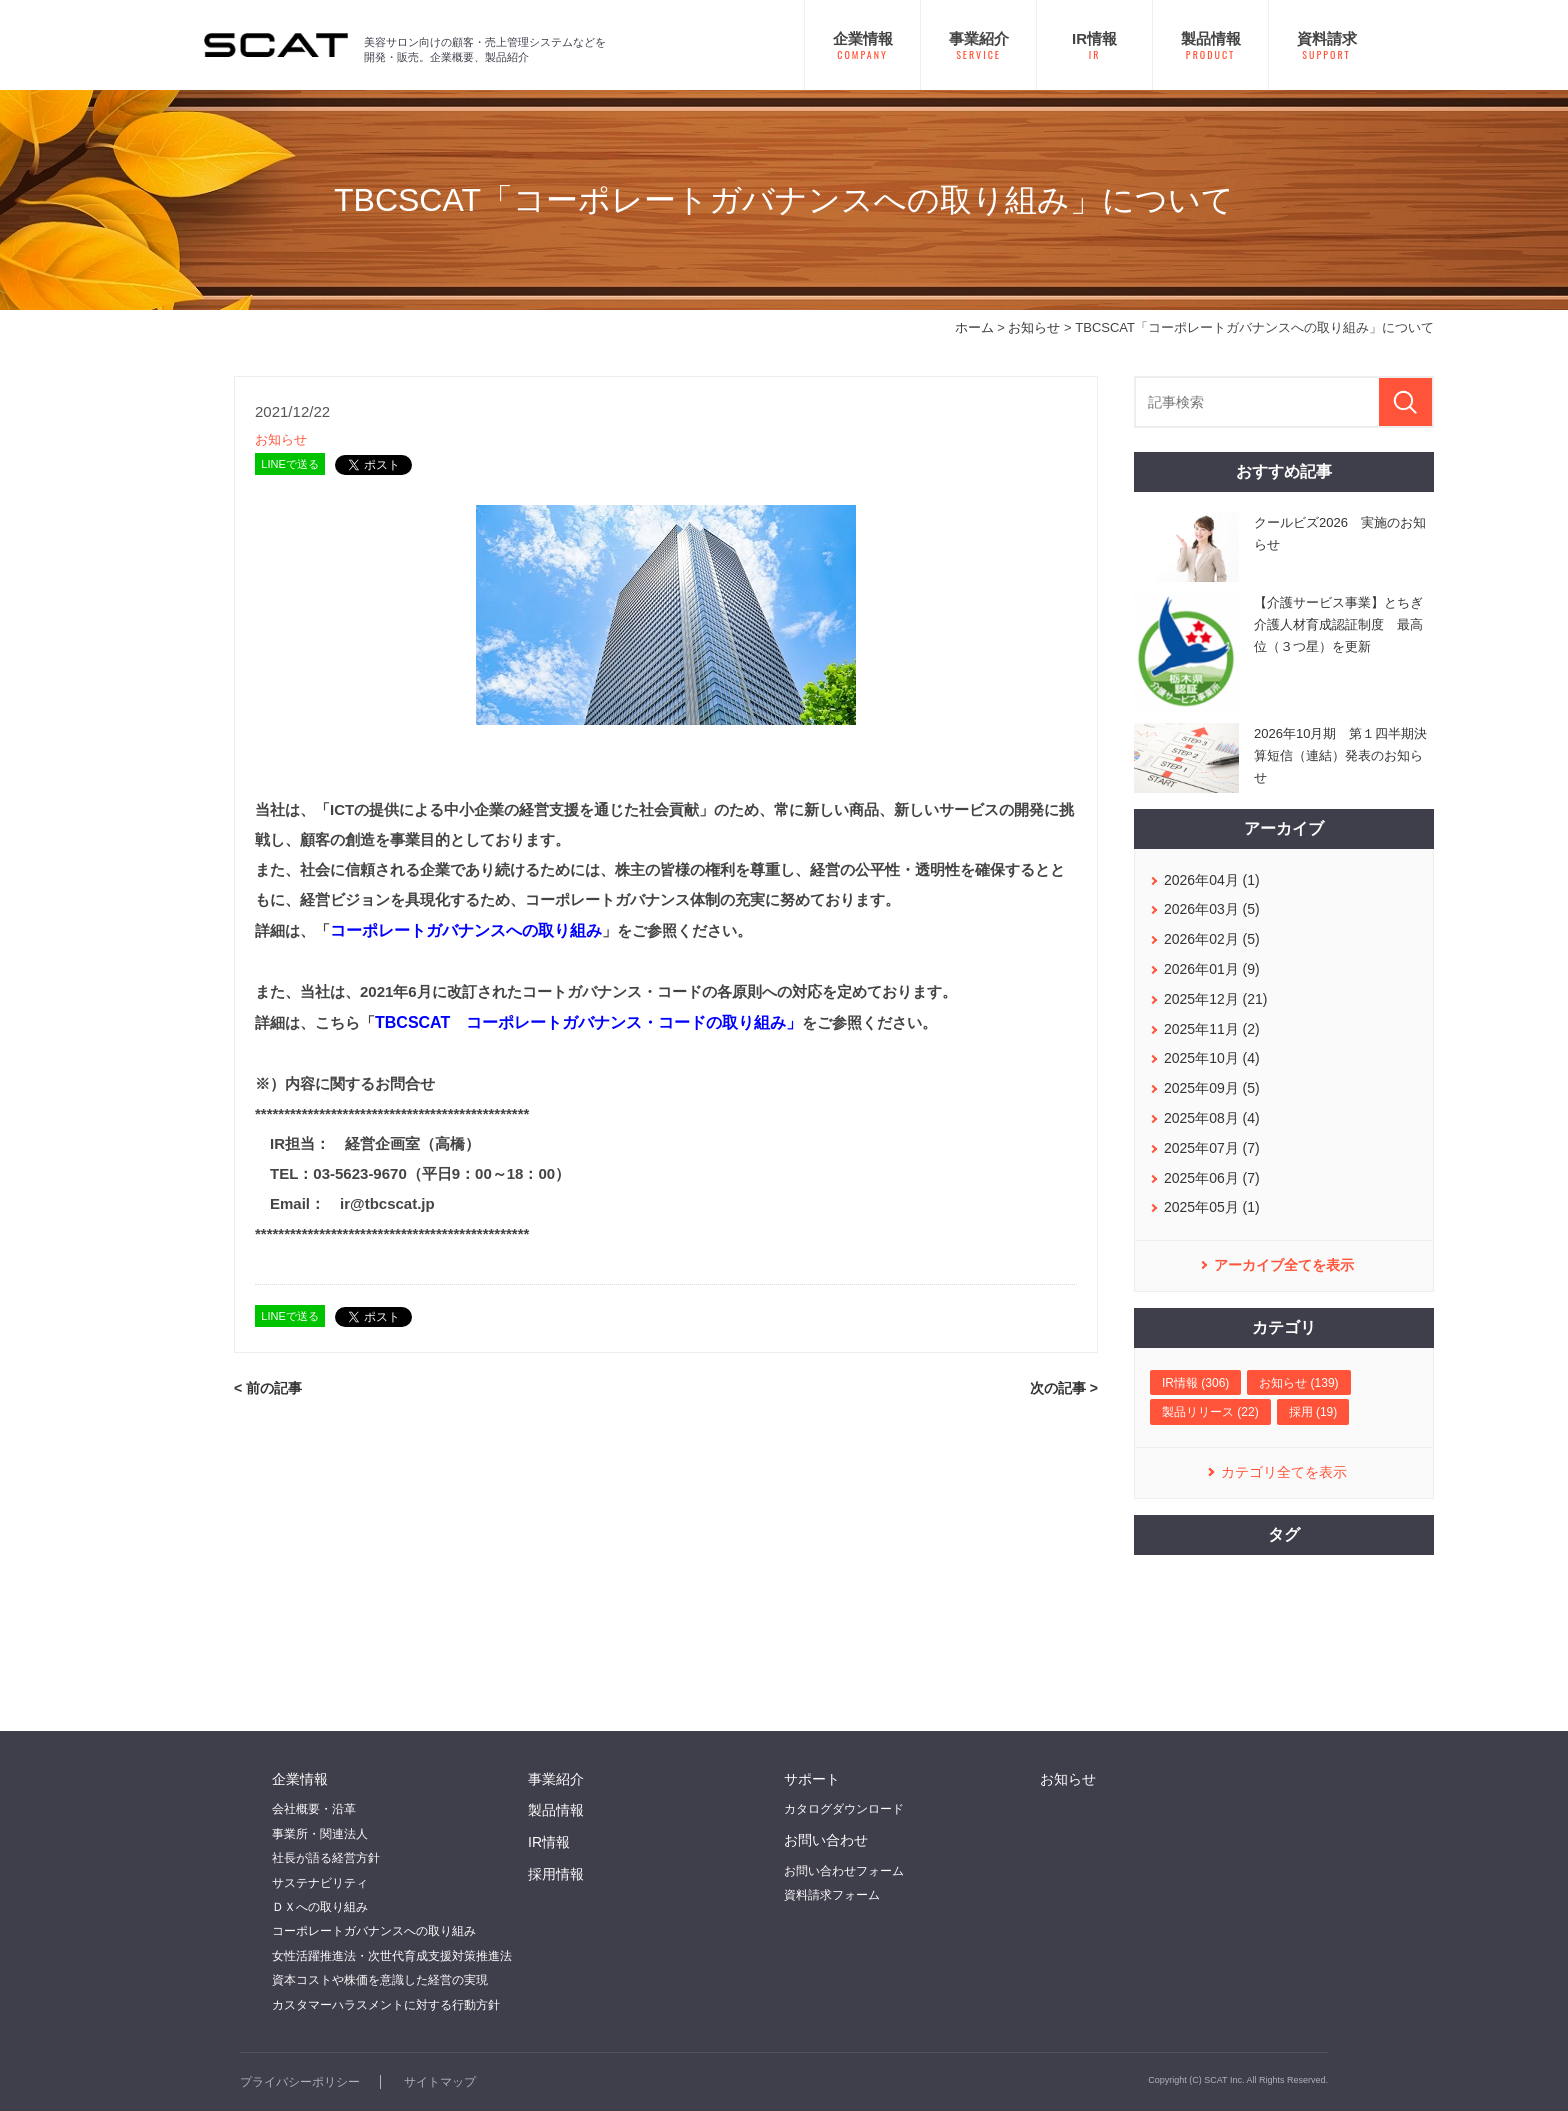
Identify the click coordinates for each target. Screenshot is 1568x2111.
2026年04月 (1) (1212, 880)
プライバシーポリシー (300, 2082)
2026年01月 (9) (1212, 969)
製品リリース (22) (1210, 1412)
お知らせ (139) (1298, 1383)
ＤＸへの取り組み (320, 1907)
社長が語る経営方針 (326, 1858)
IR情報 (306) (1195, 1383)
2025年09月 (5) (1212, 1088)
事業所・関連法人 (320, 1834)
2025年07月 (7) (1212, 1148)
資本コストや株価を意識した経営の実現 (380, 1980)
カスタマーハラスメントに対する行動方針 (386, 2005)
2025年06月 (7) (1212, 1178)
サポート (812, 1779)
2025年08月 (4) (1212, 1118)
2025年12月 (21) (1216, 999)
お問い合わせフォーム (844, 1871)
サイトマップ (440, 2082)
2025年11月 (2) (1212, 1029)
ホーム (974, 327)
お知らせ (1034, 327)
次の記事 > (1064, 1388)
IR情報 (549, 1842)
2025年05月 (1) (1212, 1207)
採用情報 (556, 1874)
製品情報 (556, 1810)
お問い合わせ (826, 1840)
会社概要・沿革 (314, 1809)
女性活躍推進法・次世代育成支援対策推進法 (392, 1956)
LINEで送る (289, 464)
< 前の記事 (268, 1388)
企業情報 (300, 1779)
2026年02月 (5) (1212, 939)
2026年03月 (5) (1212, 909)
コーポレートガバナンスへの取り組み (466, 930)
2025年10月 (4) (1212, 1058)
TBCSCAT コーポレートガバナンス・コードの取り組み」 (588, 1022)
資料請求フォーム (832, 1895)
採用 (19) (1313, 1412)
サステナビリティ (320, 1883)
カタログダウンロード (844, 1809)
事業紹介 (556, 1779)
